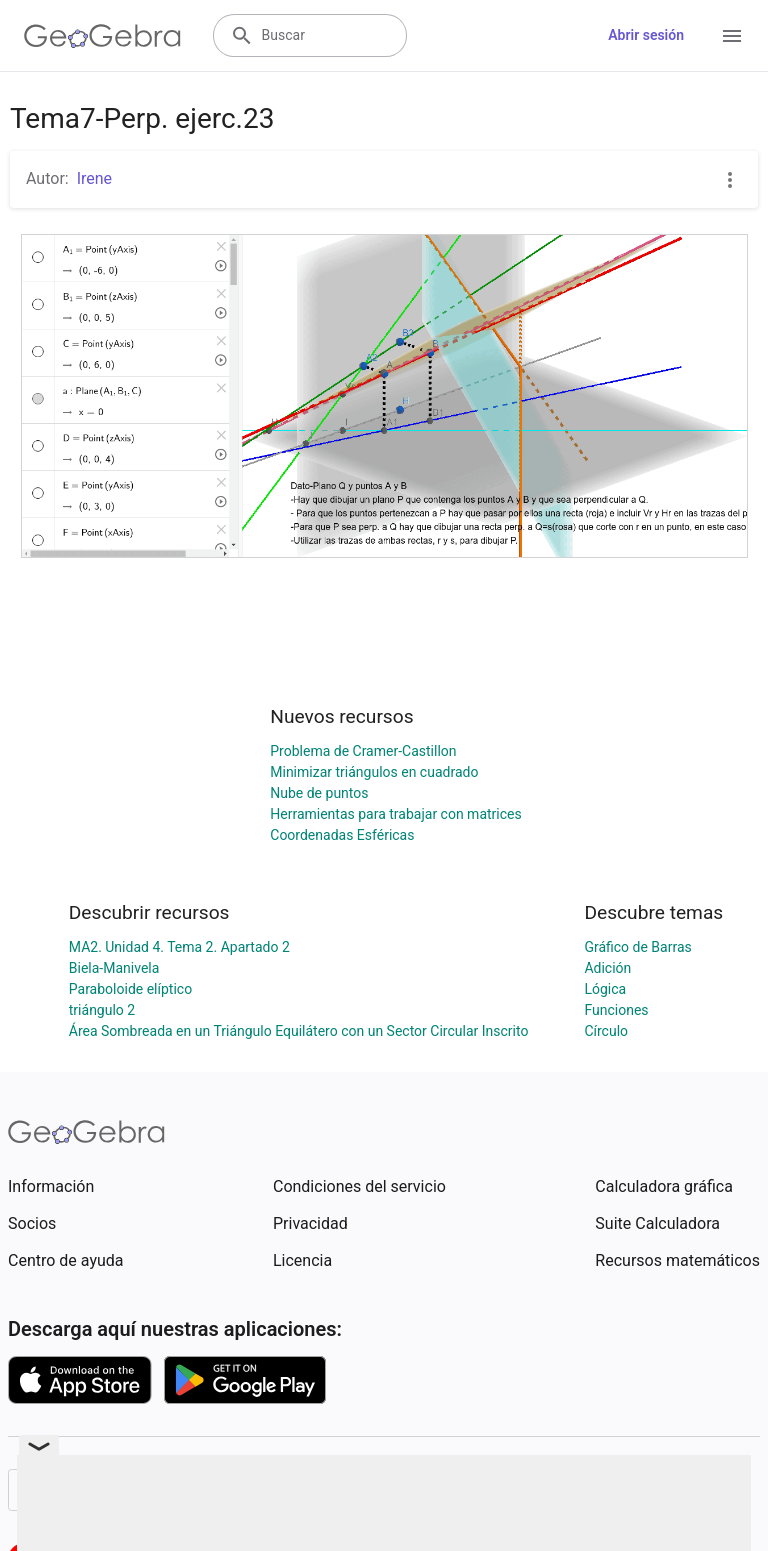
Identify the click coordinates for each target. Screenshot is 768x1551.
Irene (94, 178)
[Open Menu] (732, 36)
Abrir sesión (646, 35)
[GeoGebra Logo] (102, 36)
